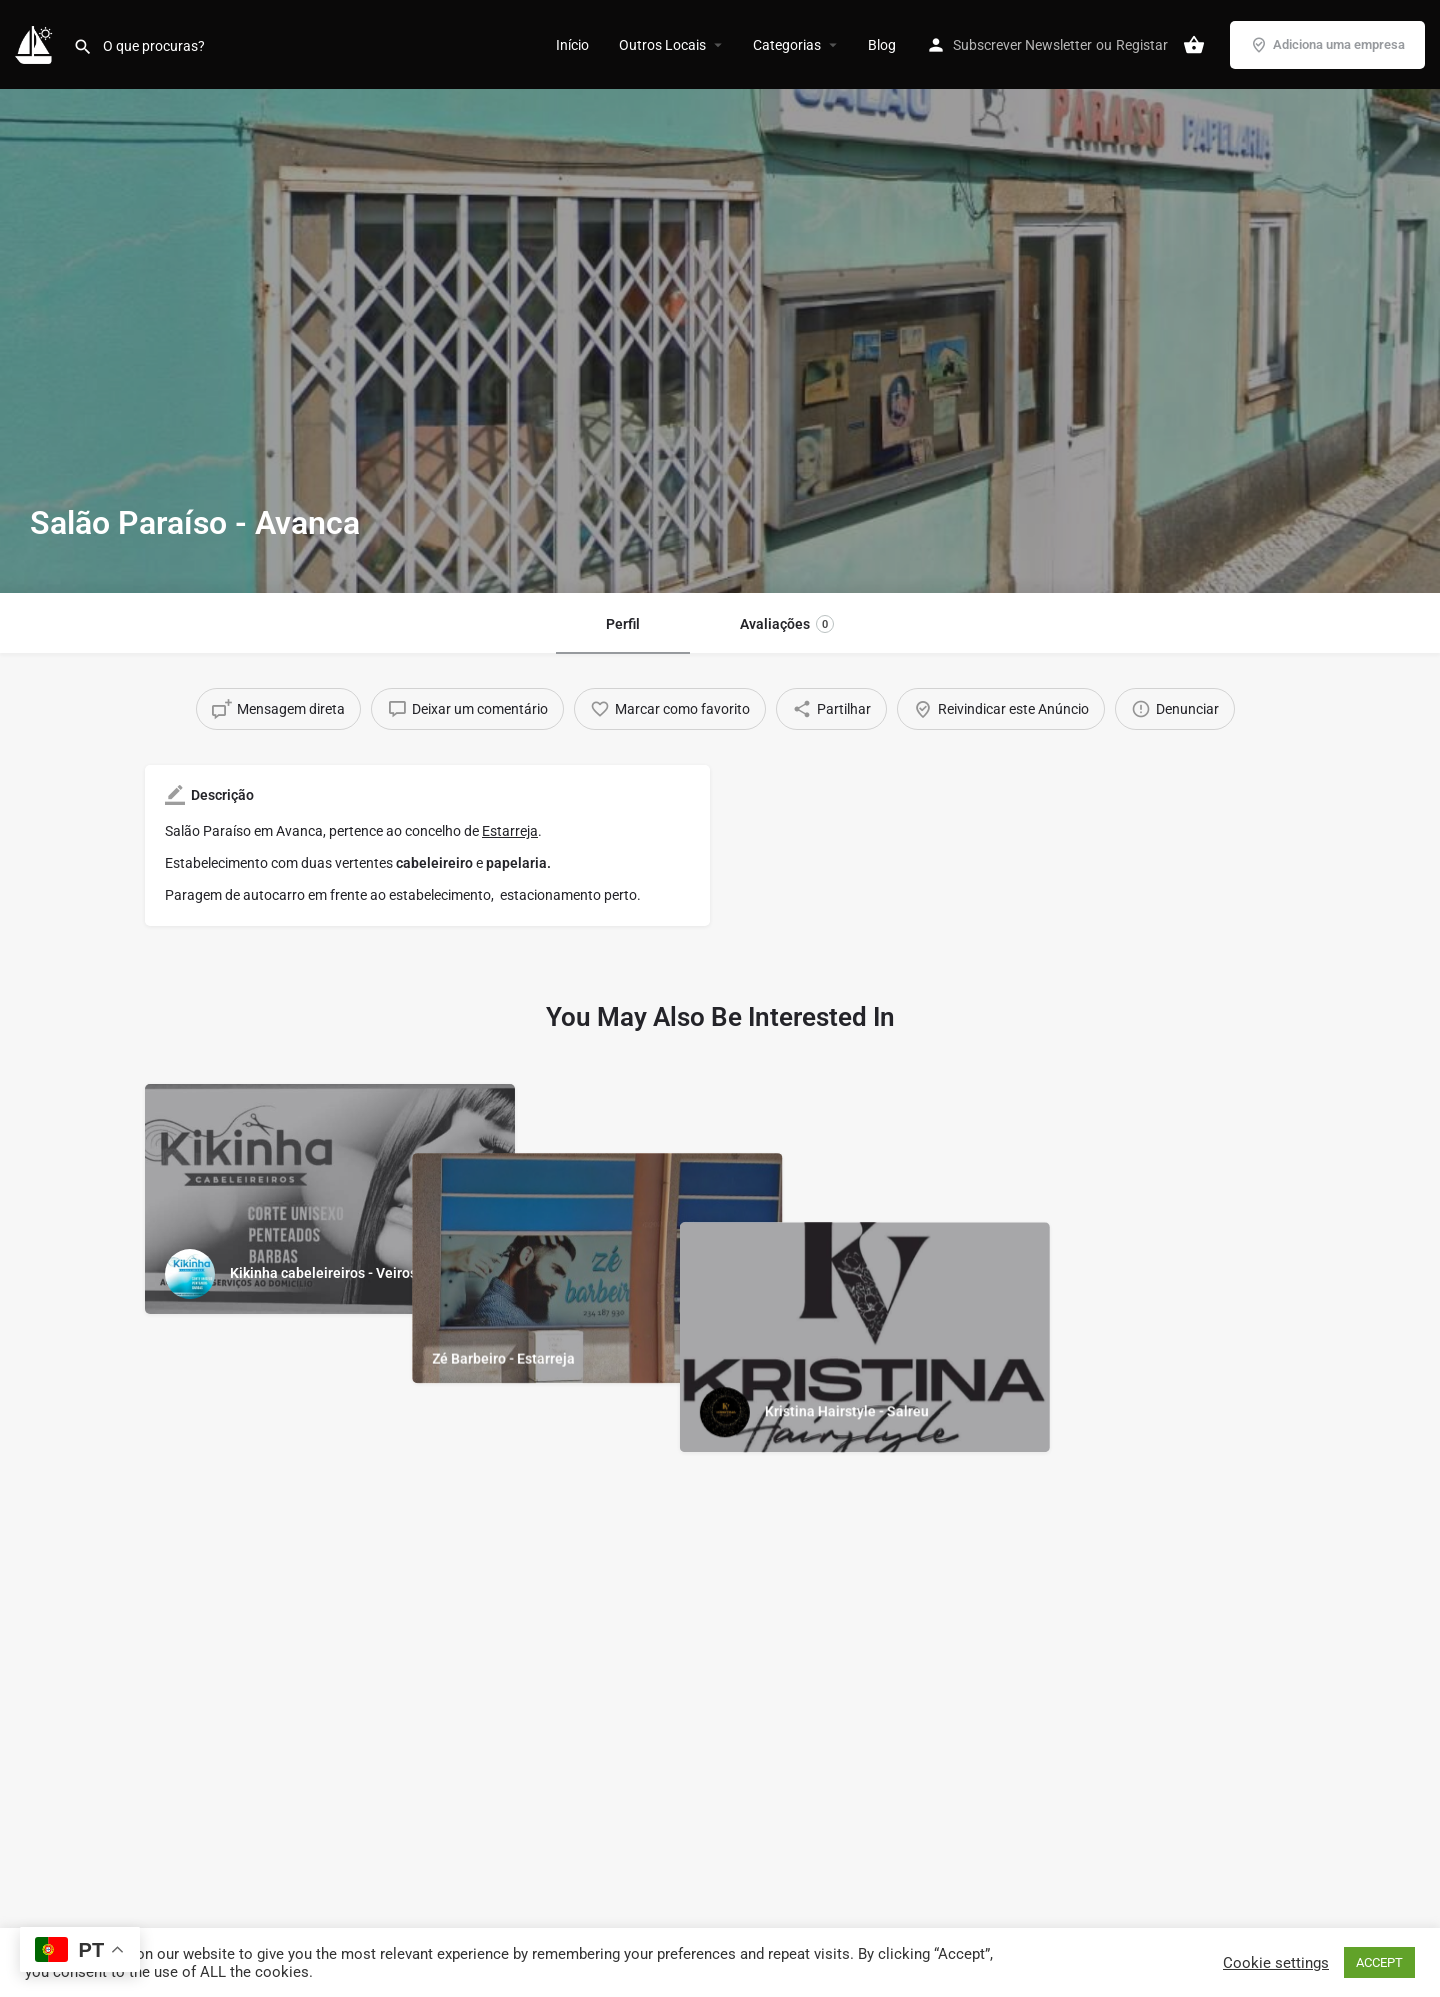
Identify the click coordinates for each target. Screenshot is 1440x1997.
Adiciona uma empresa (1327, 45)
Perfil (623, 624)
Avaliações (787, 624)
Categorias (787, 45)
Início (572, 45)
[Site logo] (36, 43)
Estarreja (510, 831)
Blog (882, 45)
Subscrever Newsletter (1022, 45)
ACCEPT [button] (1379, 1962)
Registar (1142, 45)
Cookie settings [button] (1276, 1963)
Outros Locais (662, 45)
